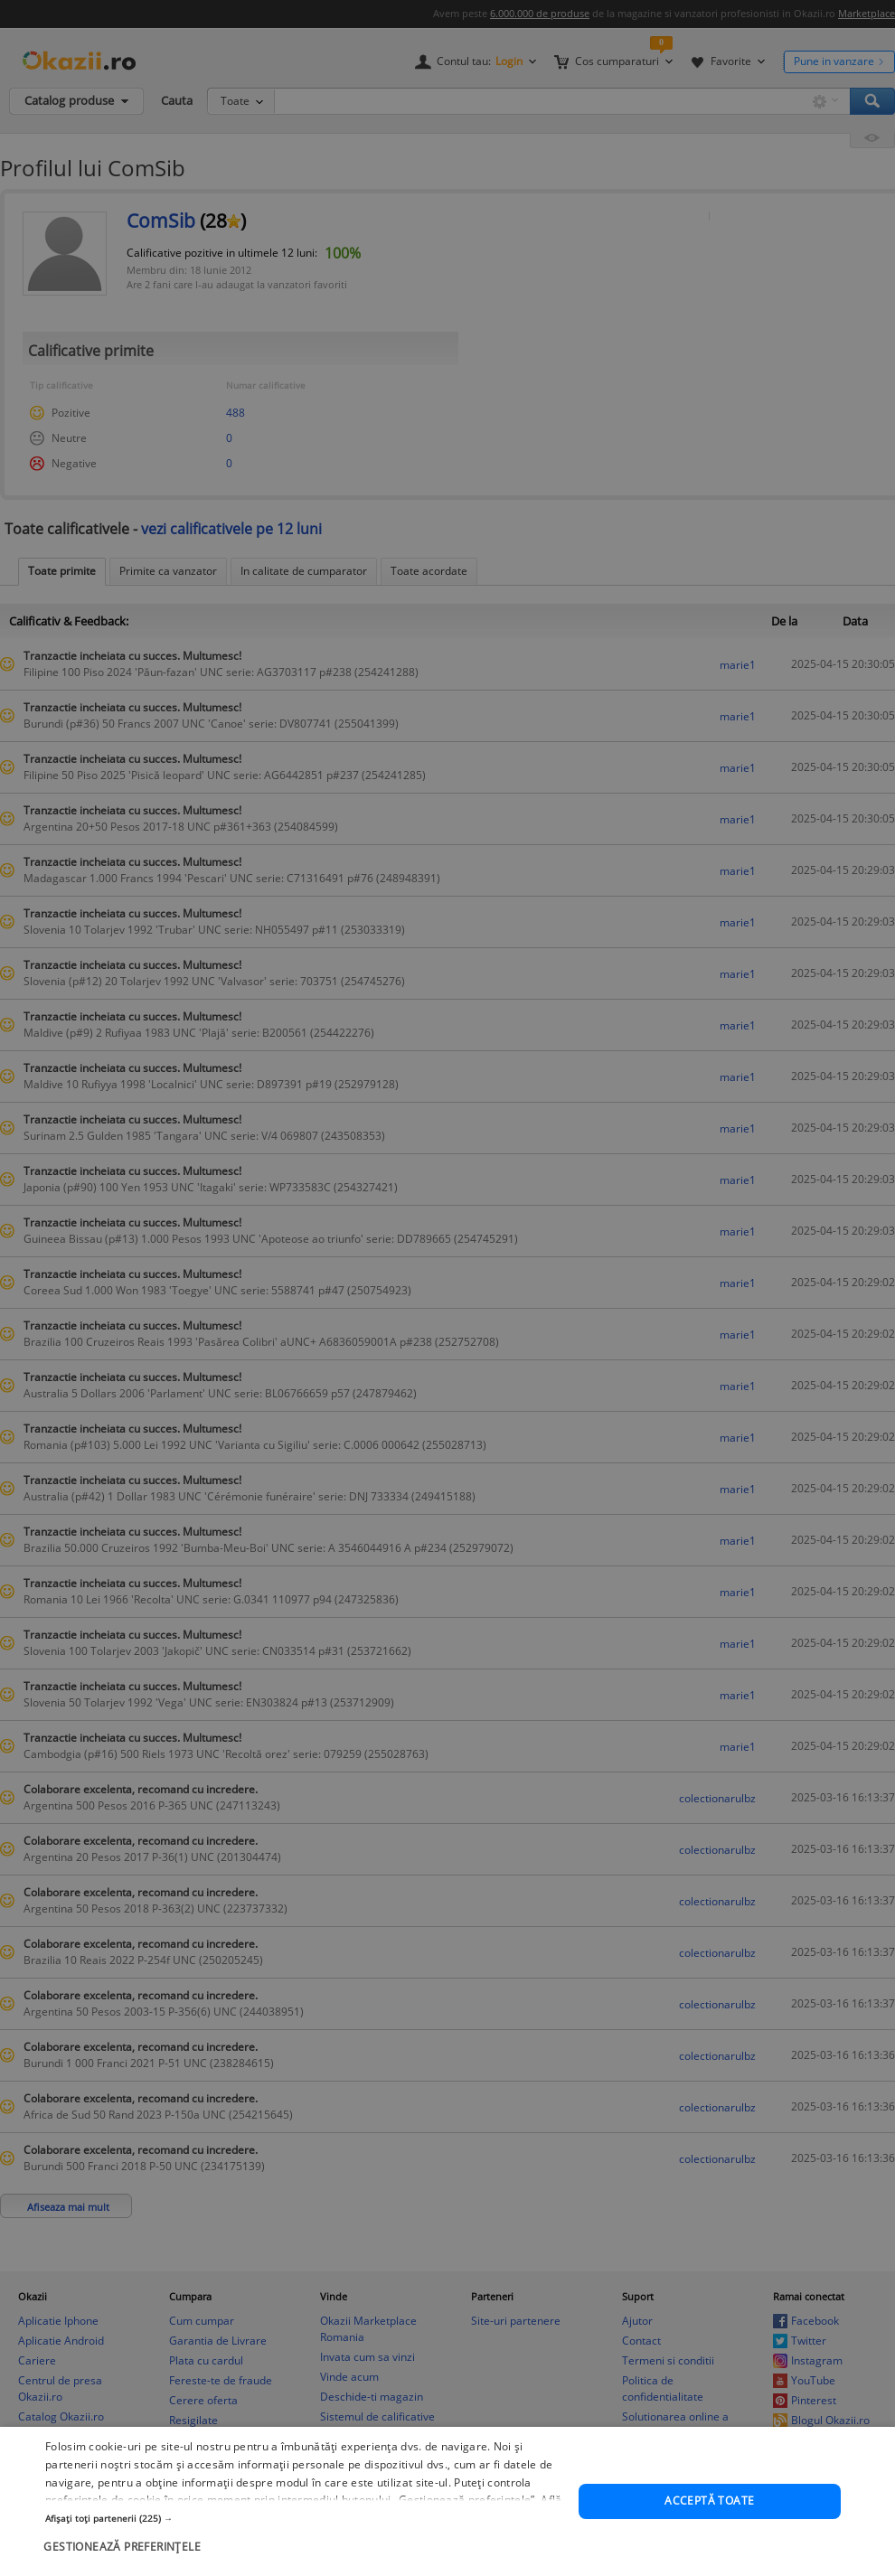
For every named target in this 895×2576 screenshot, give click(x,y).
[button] (303, 2565)
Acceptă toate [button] (709, 2547)
